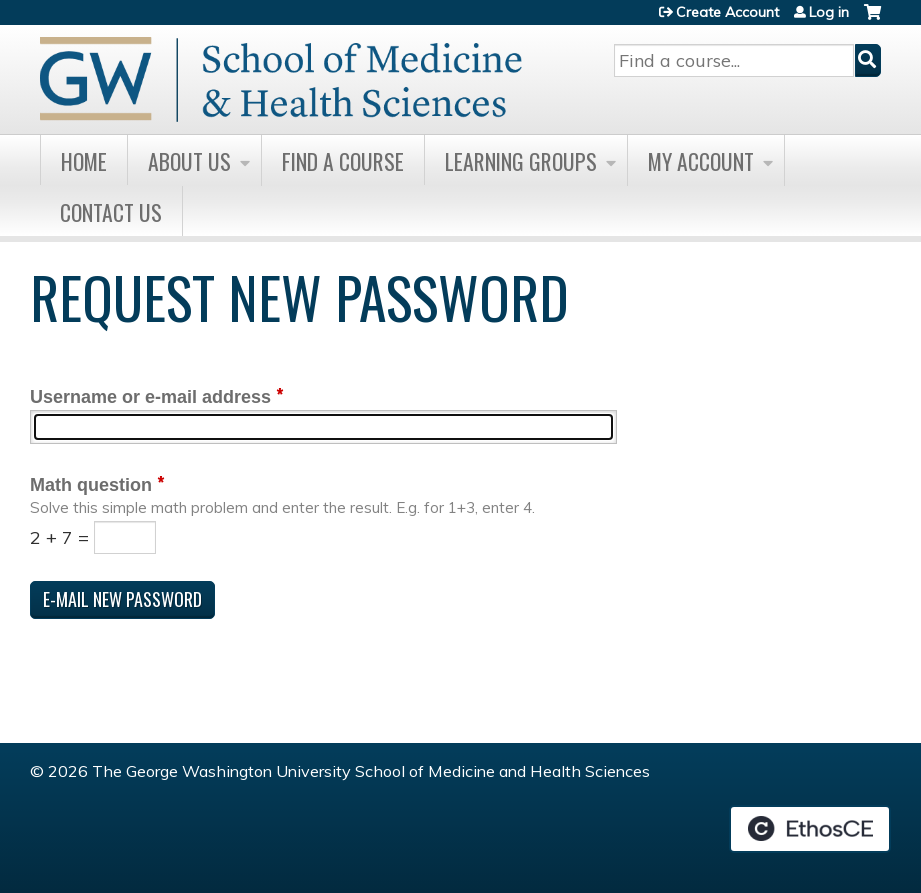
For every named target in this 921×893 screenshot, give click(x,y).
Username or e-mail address (150, 397)
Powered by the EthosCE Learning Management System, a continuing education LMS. (810, 829)
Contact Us (111, 212)
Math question (91, 485)
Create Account (727, 12)
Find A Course (343, 161)
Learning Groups (521, 161)
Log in (829, 12)
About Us (189, 161)
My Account (701, 161)
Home (84, 161)
